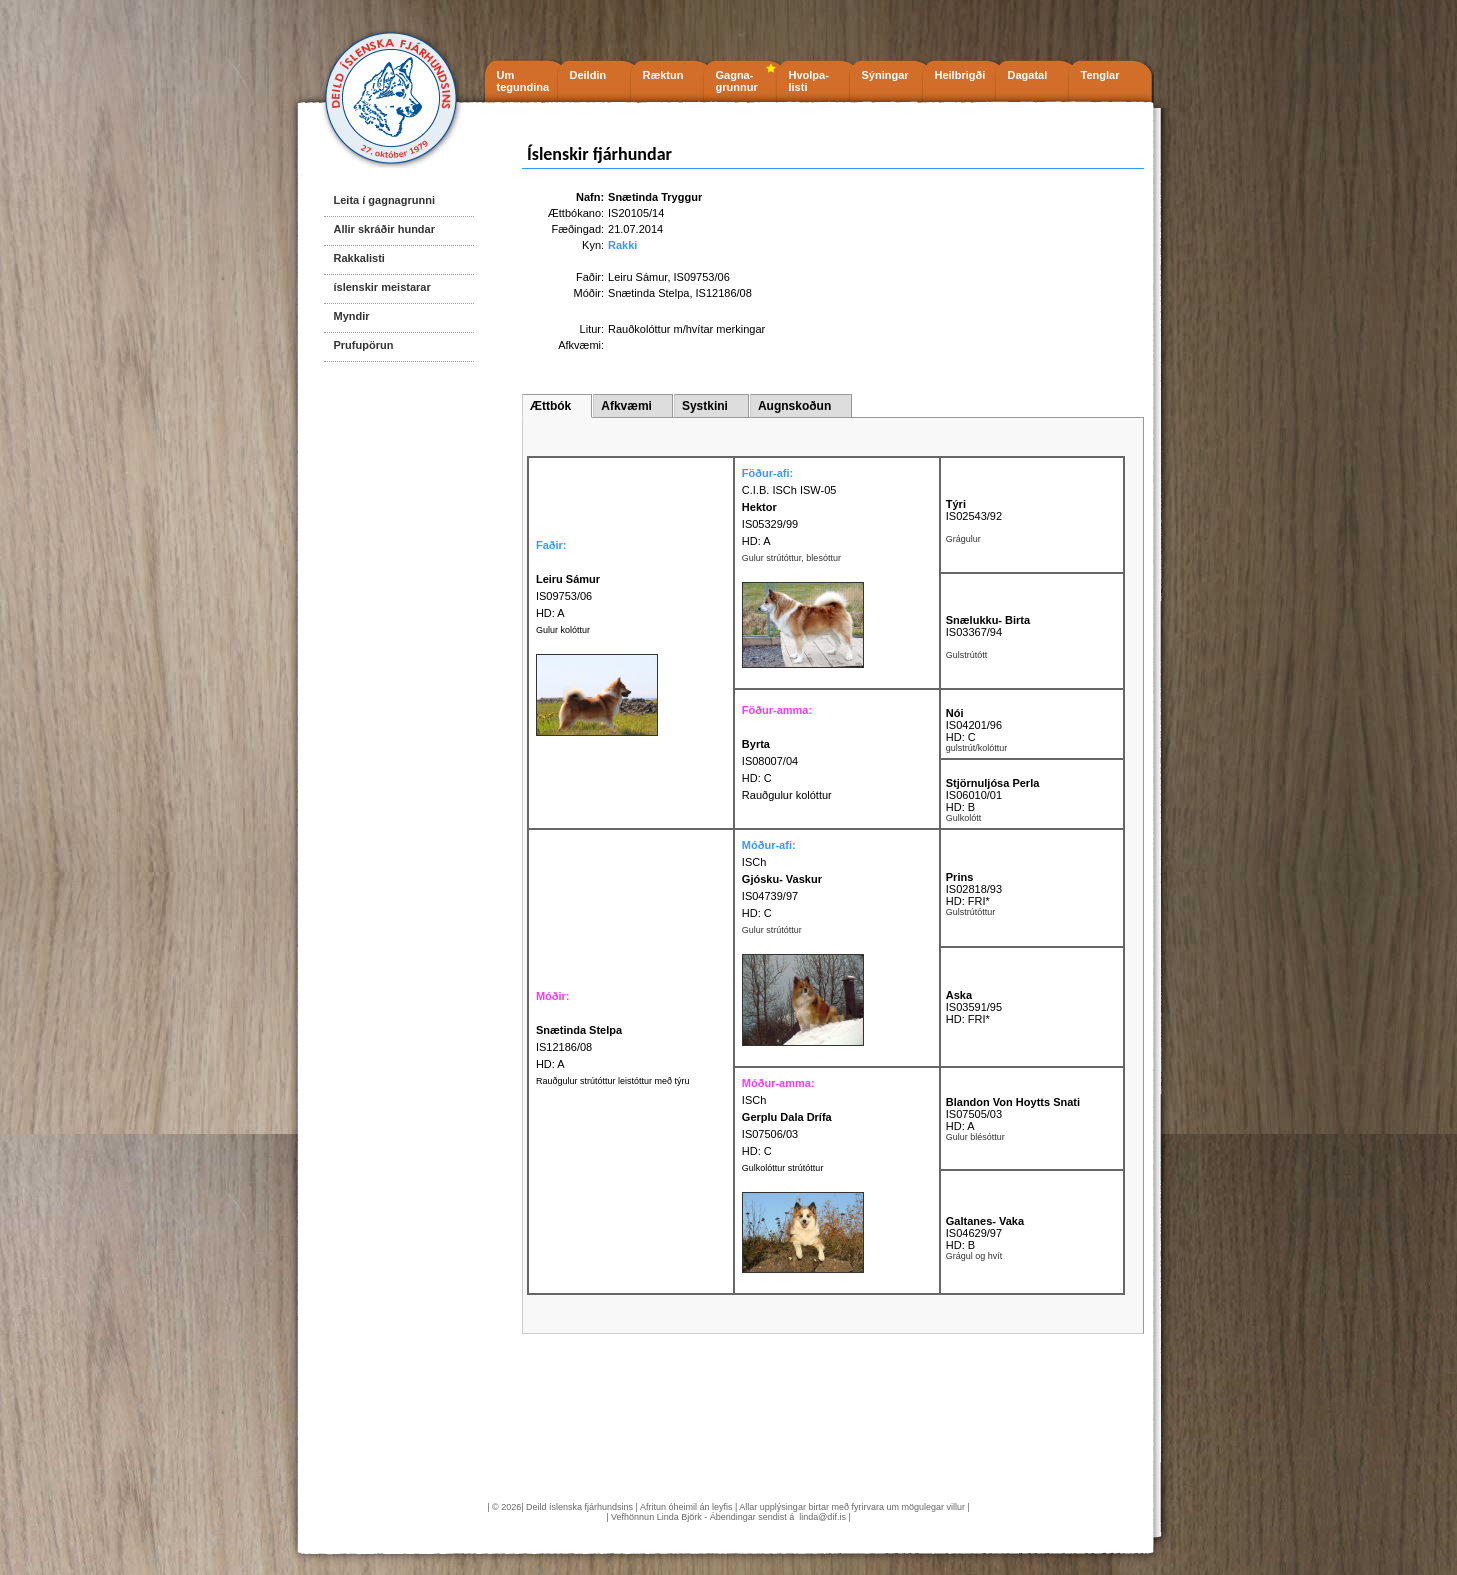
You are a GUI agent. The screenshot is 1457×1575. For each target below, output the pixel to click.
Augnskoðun (794, 406)
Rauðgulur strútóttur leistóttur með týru (613, 1081)
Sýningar (885, 75)
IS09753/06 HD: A (568, 596)
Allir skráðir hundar (384, 229)
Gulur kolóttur (563, 630)
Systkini (705, 406)
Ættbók (550, 406)
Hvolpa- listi (809, 81)
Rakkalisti (359, 258)
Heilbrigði (960, 75)
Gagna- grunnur (737, 81)
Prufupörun (364, 345)
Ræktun (663, 75)
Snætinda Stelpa (648, 293)
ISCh (754, 862)
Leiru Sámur (637, 277)
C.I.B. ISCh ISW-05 (789, 490)
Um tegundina (523, 81)
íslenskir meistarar (382, 287)
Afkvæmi (626, 406)
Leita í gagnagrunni (384, 200)
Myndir (352, 316)
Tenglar (1100, 75)
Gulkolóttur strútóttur (783, 1168)
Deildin (588, 75)
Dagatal (1028, 75)
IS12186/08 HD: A (579, 1047)
